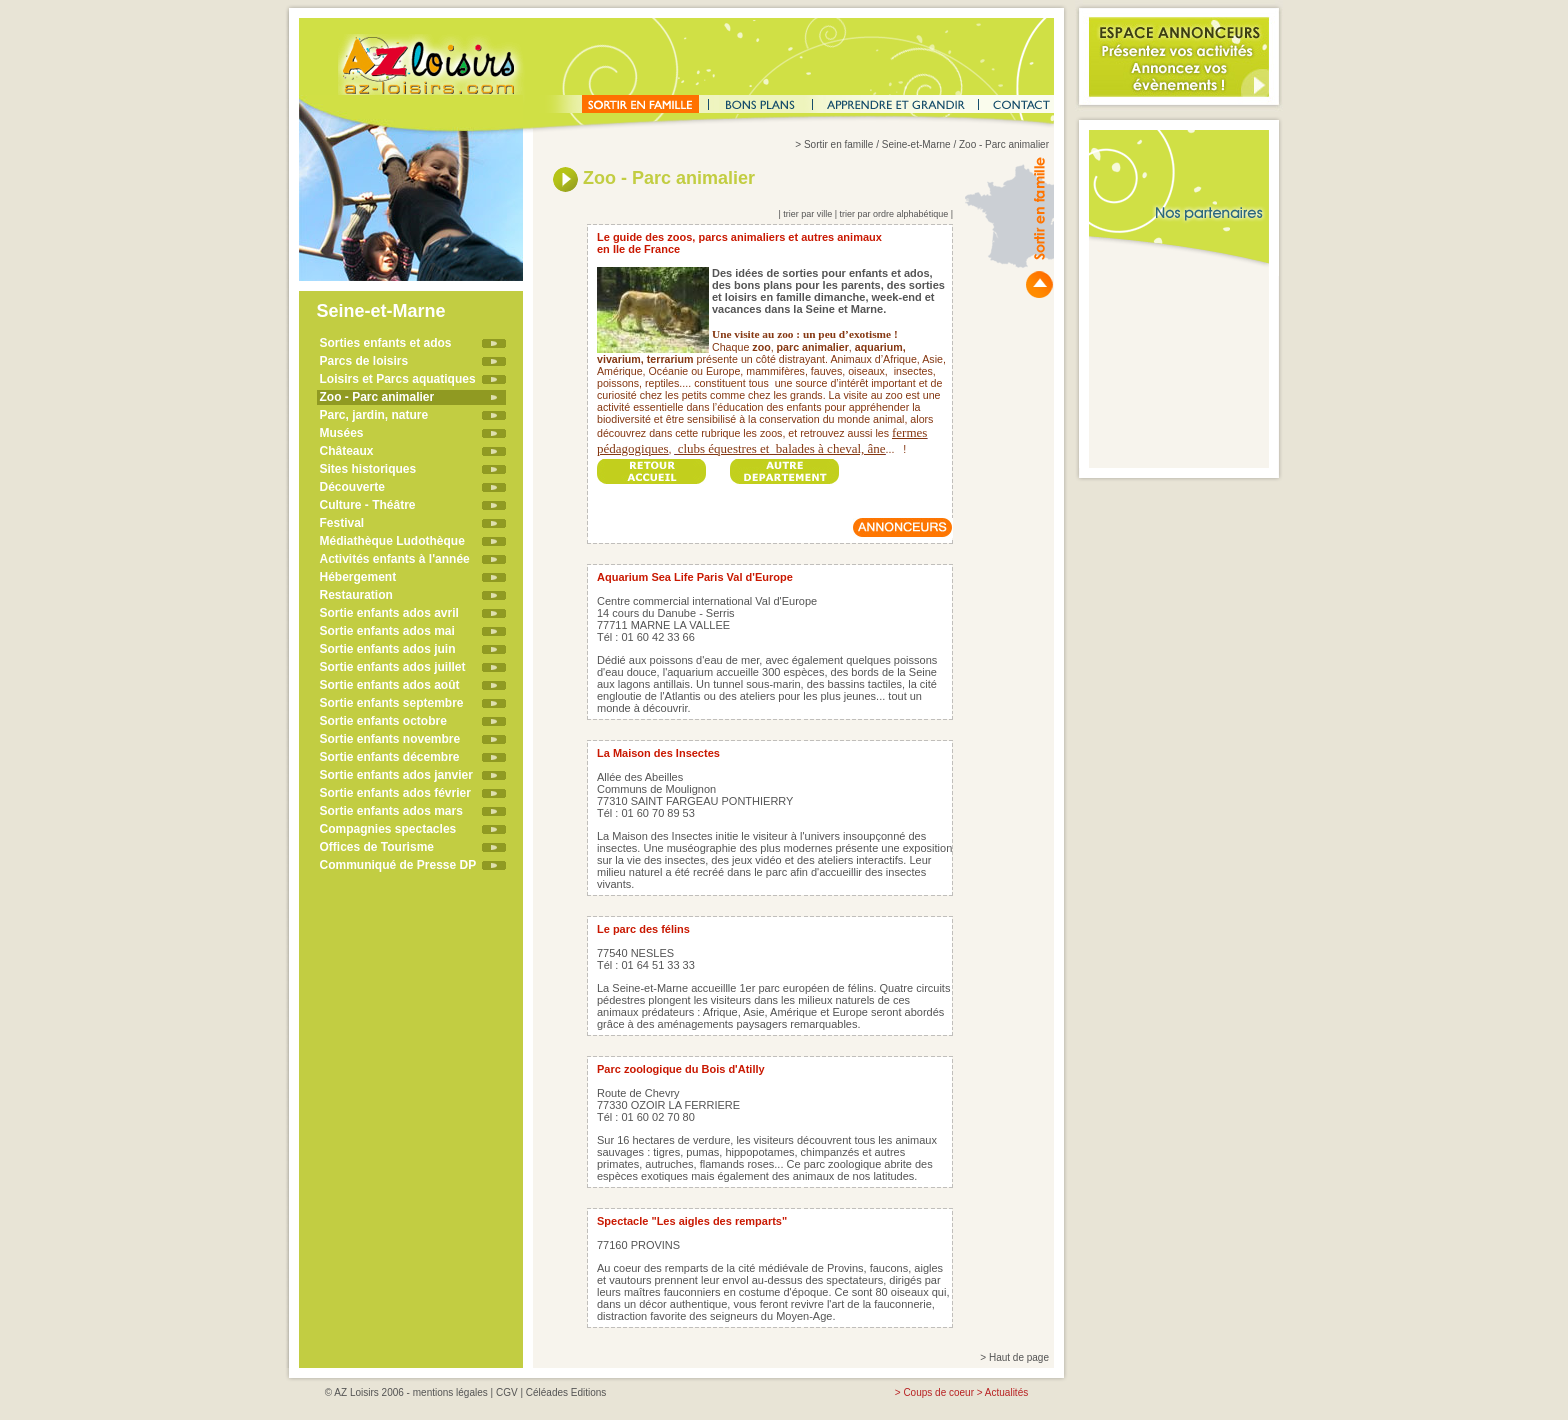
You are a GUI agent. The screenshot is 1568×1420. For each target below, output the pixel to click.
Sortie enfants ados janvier (396, 775)
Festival (342, 523)
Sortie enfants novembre (390, 739)
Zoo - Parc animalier (377, 397)
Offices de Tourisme (377, 847)
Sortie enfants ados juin (388, 649)
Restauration (356, 595)
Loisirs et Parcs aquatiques (398, 379)
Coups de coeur (938, 1392)
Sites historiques (368, 469)
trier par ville (807, 214)
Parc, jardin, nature (374, 415)
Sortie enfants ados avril (389, 613)
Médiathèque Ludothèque (392, 541)
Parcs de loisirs (364, 361)
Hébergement (358, 577)
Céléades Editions (566, 1392)
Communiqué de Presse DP (398, 865)
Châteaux (347, 451)
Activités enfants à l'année (395, 559)
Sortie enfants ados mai (387, 631)
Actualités (1006, 1392)
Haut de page (1019, 1357)
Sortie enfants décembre (390, 757)
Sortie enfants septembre (392, 703)
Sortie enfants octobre (383, 721)
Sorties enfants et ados (386, 343)
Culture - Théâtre (368, 505)
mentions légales (450, 1392)
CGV (507, 1392)
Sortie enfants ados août (390, 685)
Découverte (352, 487)
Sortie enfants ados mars (391, 811)
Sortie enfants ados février (395, 793)
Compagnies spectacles (388, 829)
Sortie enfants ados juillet (393, 667)
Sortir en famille (838, 144)
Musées (342, 433)
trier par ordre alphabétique (894, 214)
